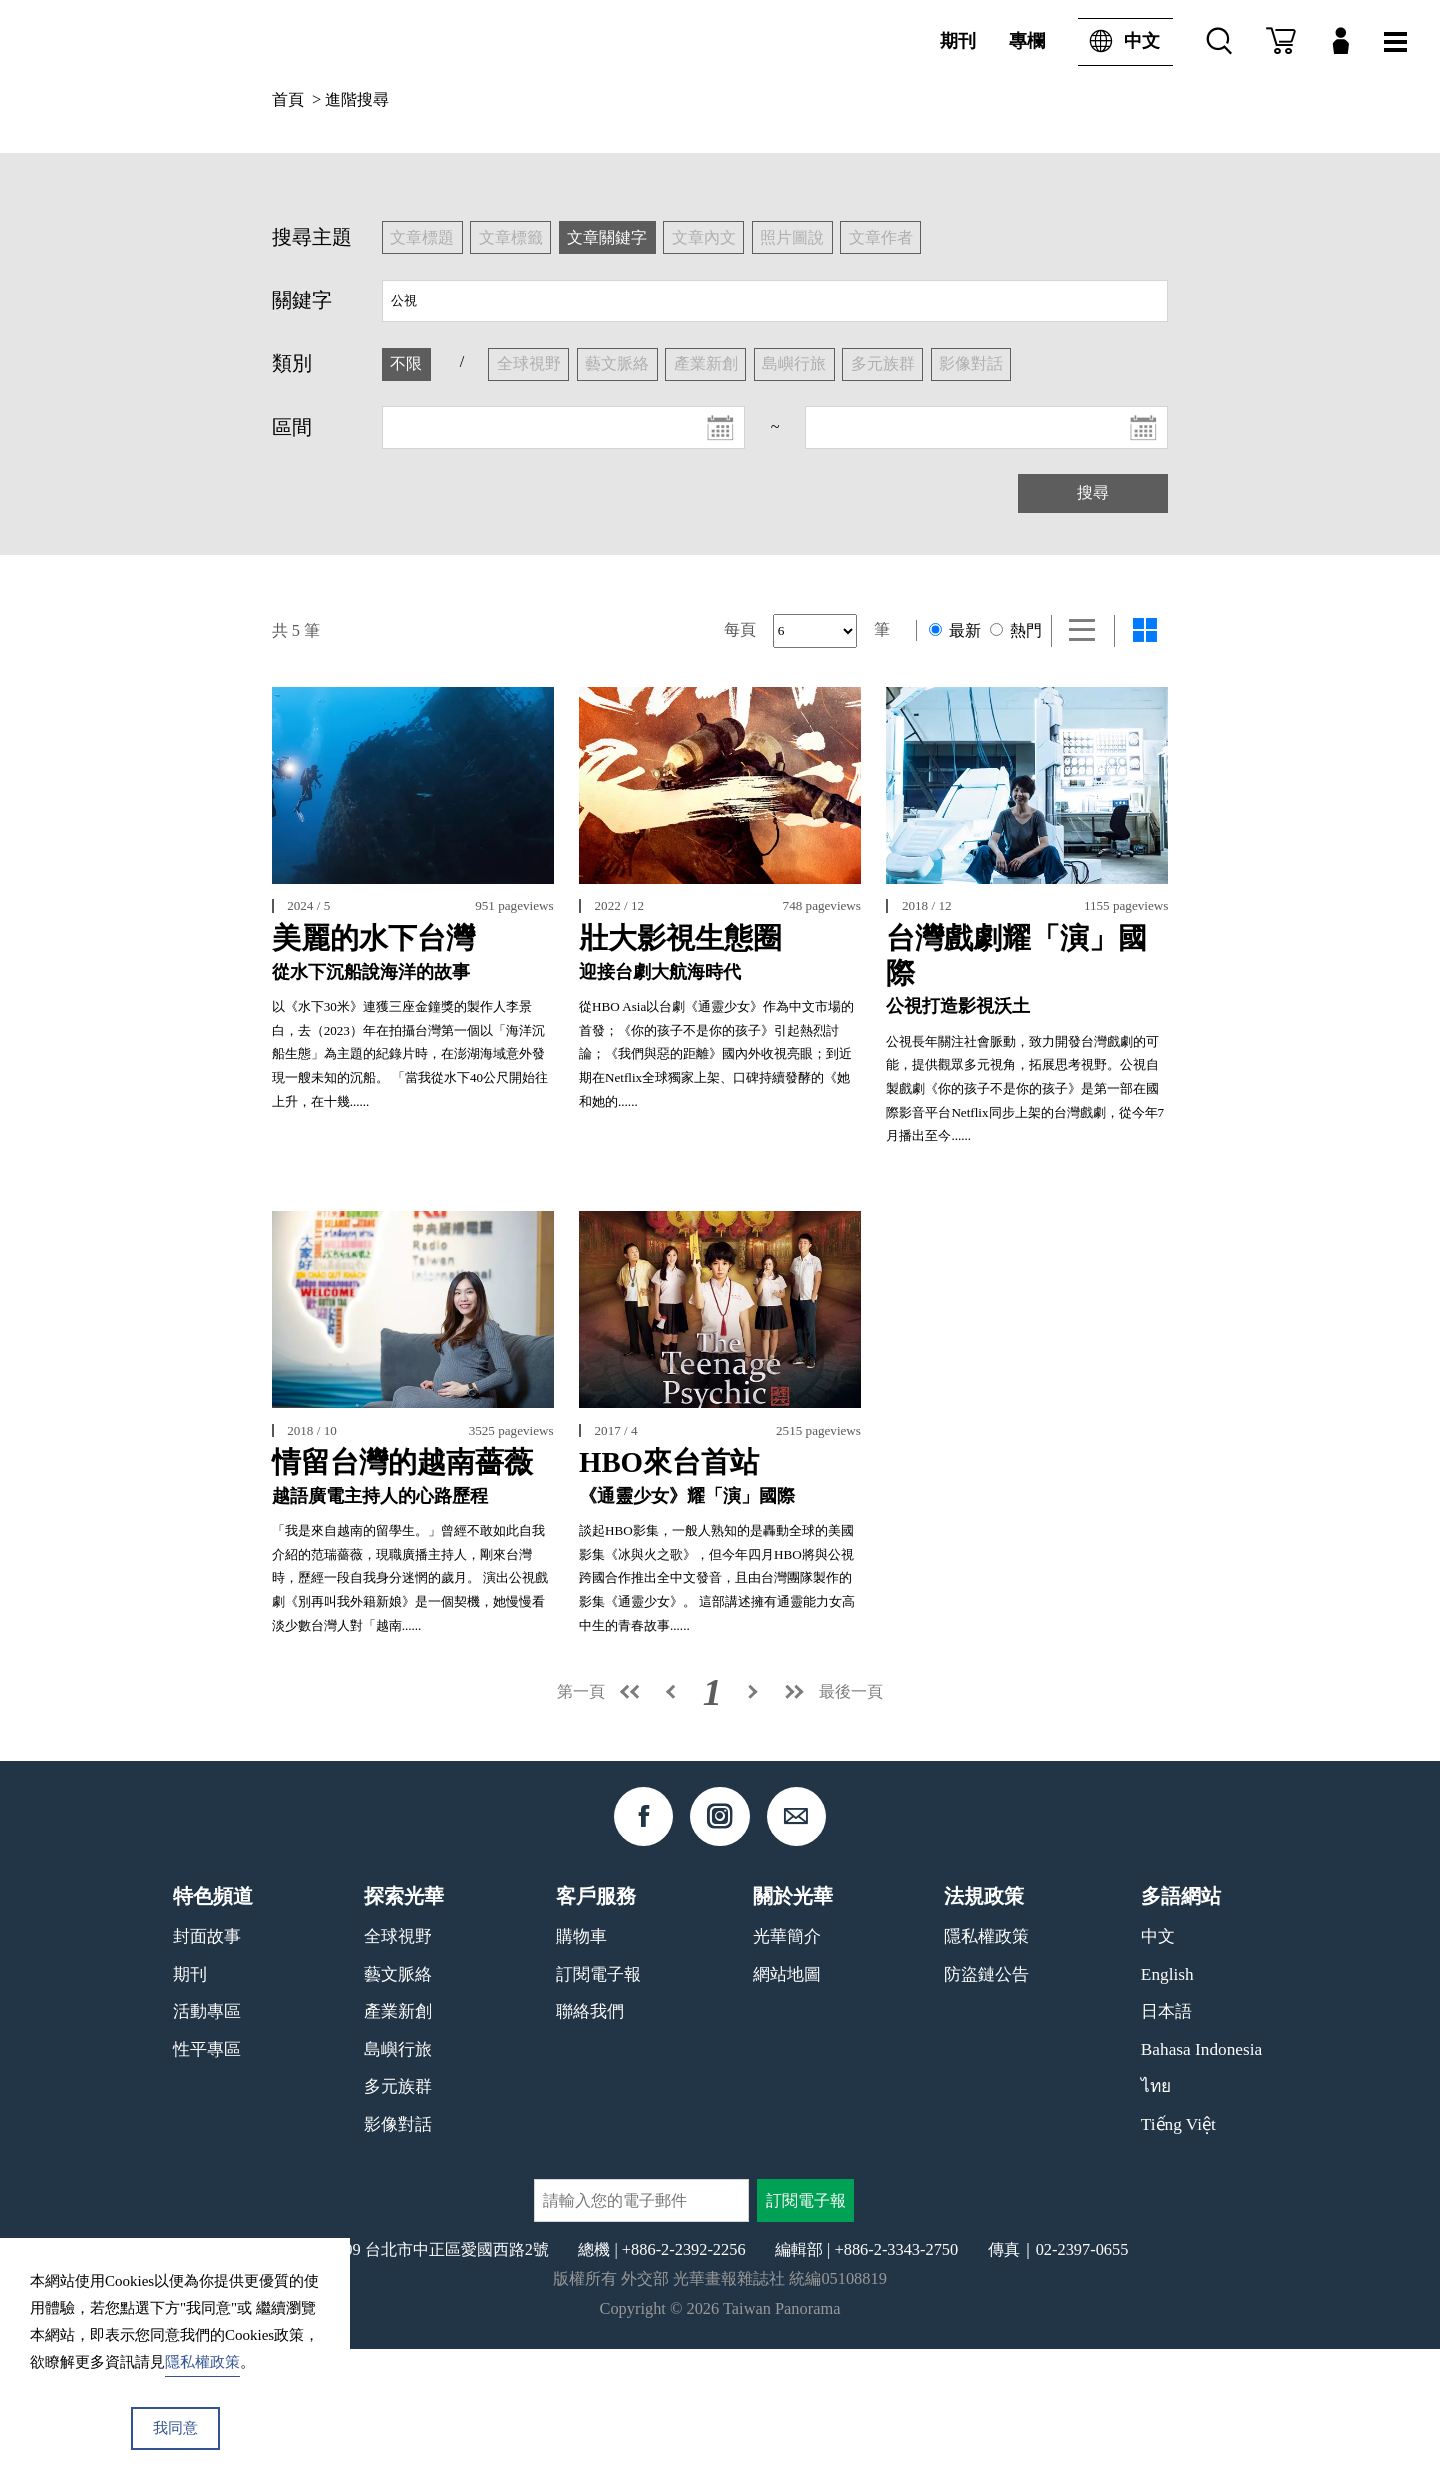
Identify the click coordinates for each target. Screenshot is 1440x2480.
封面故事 (207, 2067)
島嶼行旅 (398, 2180)
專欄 (1027, 41)
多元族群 (398, 2217)
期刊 (958, 41)
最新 (955, 630)
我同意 (175, 2428)
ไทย (1156, 2217)
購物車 (581, 2067)
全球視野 (398, 2067)
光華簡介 (787, 2067)
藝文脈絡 (398, 2105)
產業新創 (398, 2142)
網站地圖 (787, 2105)
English (1167, 2105)
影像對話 (398, 2255)
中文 (1119, 42)
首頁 (288, 99)
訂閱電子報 (598, 2105)
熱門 (1016, 630)
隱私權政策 (986, 2067)
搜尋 (1093, 492)
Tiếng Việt (1178, 2255)
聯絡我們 (590, 2142)
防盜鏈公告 (986, 2105)
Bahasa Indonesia (1201, 2180)
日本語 (1166, 2142)
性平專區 (207, 2180)
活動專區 (207, 2142)
